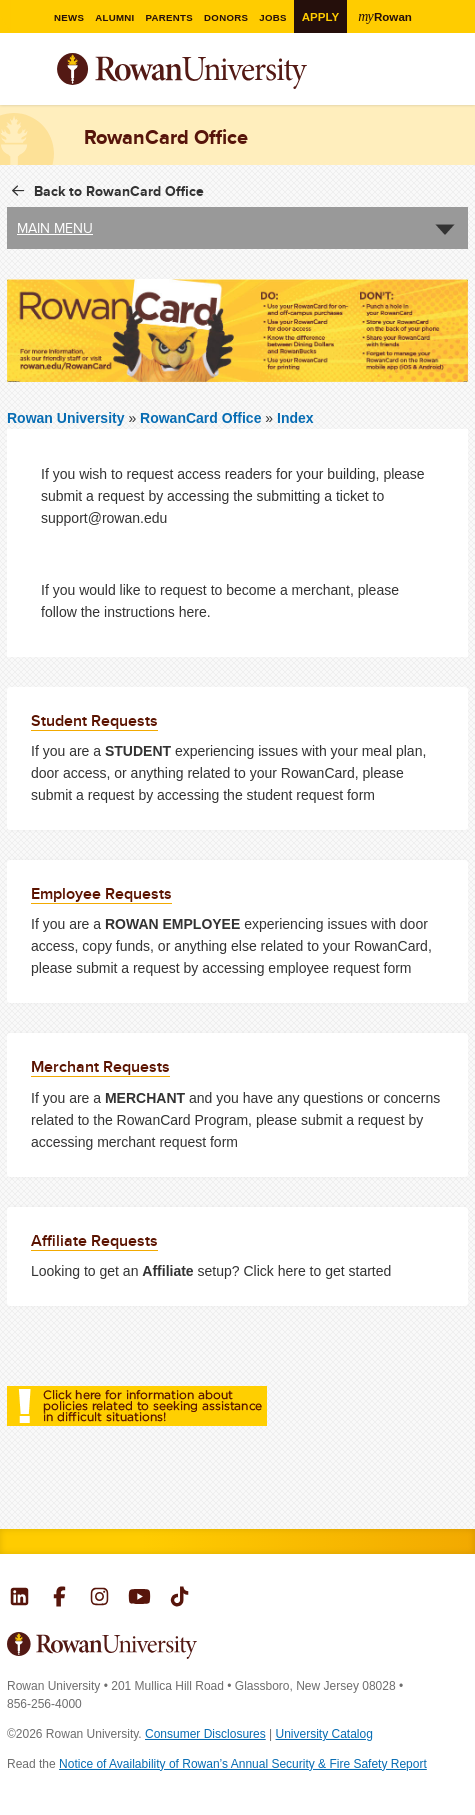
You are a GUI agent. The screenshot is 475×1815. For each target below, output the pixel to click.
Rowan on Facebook (59, 1599)
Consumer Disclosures (205, 1734)
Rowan (387, 16)
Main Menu (55, 228)
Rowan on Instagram (99, 1599)
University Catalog (324, 1734)
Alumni (114, 17)
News (67, 17)
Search (453, 79)
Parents (169, 17)
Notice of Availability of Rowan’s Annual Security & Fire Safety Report (243, 1764)
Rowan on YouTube (139, 1599)
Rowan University (232, 71)
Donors (226, 17)
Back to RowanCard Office (119, 191)
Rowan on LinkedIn (19, 1599)
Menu (23, 73)
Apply (321, 16)
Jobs (274, 17)
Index (295, 418)
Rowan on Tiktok (179, 1599)
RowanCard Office (202, 418)
